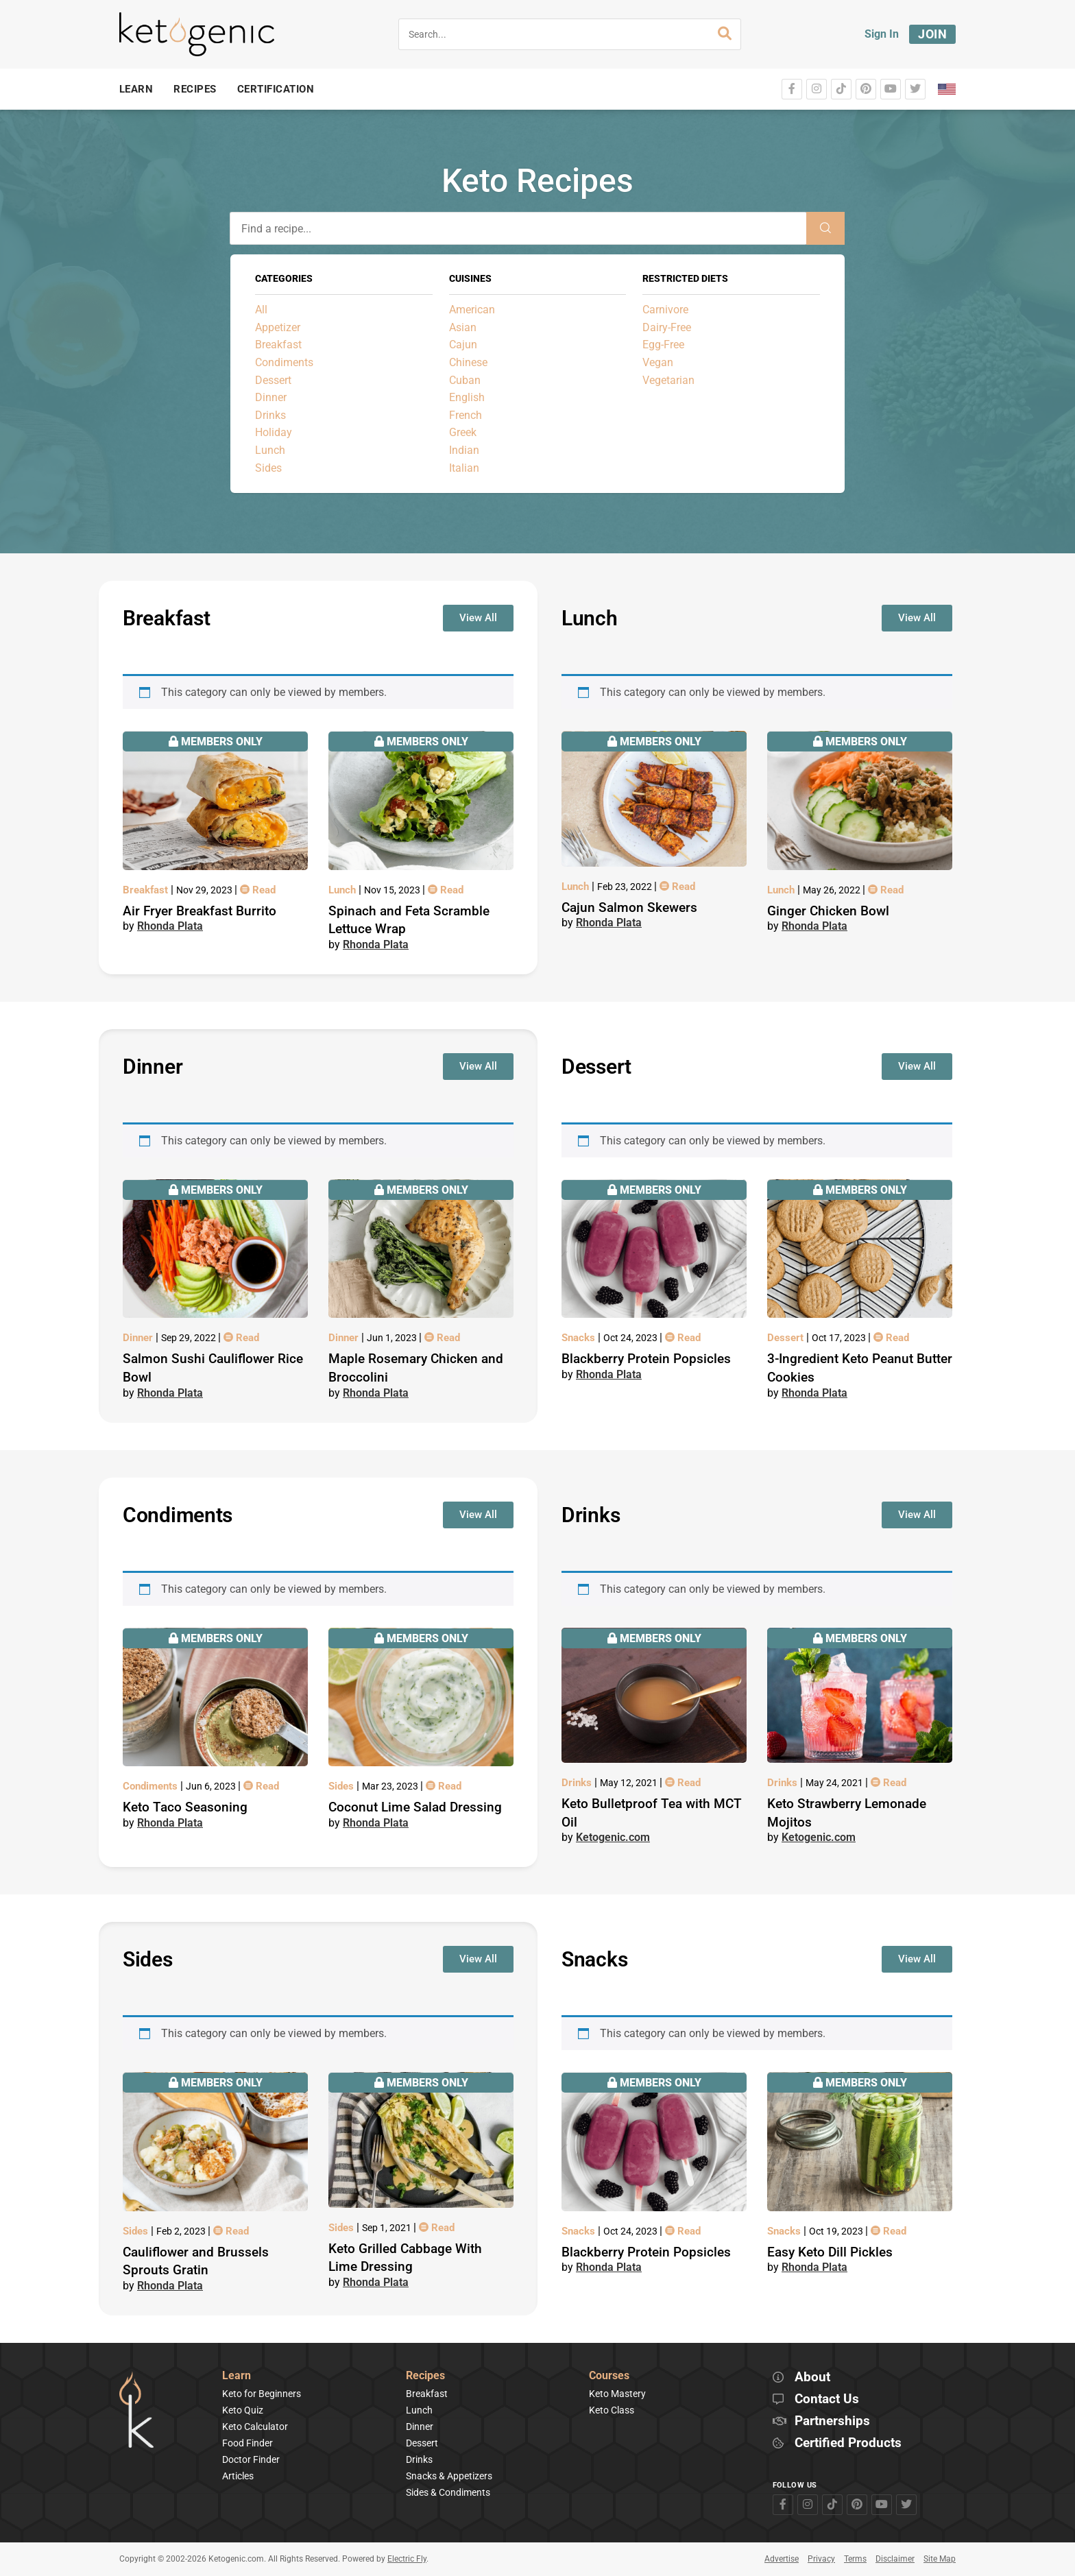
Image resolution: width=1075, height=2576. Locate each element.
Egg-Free (663, 344)
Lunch (270, 450)
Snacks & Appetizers (449, 2475)
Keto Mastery (617, 2393)
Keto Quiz (242, 2410)
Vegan (657, 362)
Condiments (284, 362)
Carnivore (665, 309)
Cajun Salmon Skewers (629, 907)
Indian (464, 450)
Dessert (273, 380)
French (465, 415)
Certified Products (848, 2443)
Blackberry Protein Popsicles (646, 1359)
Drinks (270, 415)
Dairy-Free (666, 327)
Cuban (465, 380)
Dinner (271, 397)
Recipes (425, 2376)
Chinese (468, 362)
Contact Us (827, 2399)
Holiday (273, 432)
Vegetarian (668, 380)
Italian (464, 467)
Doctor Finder (251, 2459)
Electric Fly (406, 2559)
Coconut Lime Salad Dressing (415, 1807)
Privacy (821, 2559)
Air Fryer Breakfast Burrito (199, 911)
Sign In (882, 33)
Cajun (463, 344)
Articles (238, 2475)
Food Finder (247, 2442)
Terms (855, 2559)
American (472, 309)
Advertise (781, 2559)
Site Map (939, 2559)
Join (932, 34)
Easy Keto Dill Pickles (830, 2252)
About (812, 2377)
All (261, 309)
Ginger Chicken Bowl (828, 911)
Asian (462, 327)
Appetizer (277, 327)
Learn (236, 2376)
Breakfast (278, 344)
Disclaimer (895, 2559)
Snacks (579, 1338)
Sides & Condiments (448, 2492)
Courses (609, 2376)
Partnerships (832, 2421)
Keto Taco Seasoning (185, 1807)
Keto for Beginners (261, 2393)
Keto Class (611, 2410)
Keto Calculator (255, 2426)
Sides (268, 467)
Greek (462, 432)
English (467, 397)
